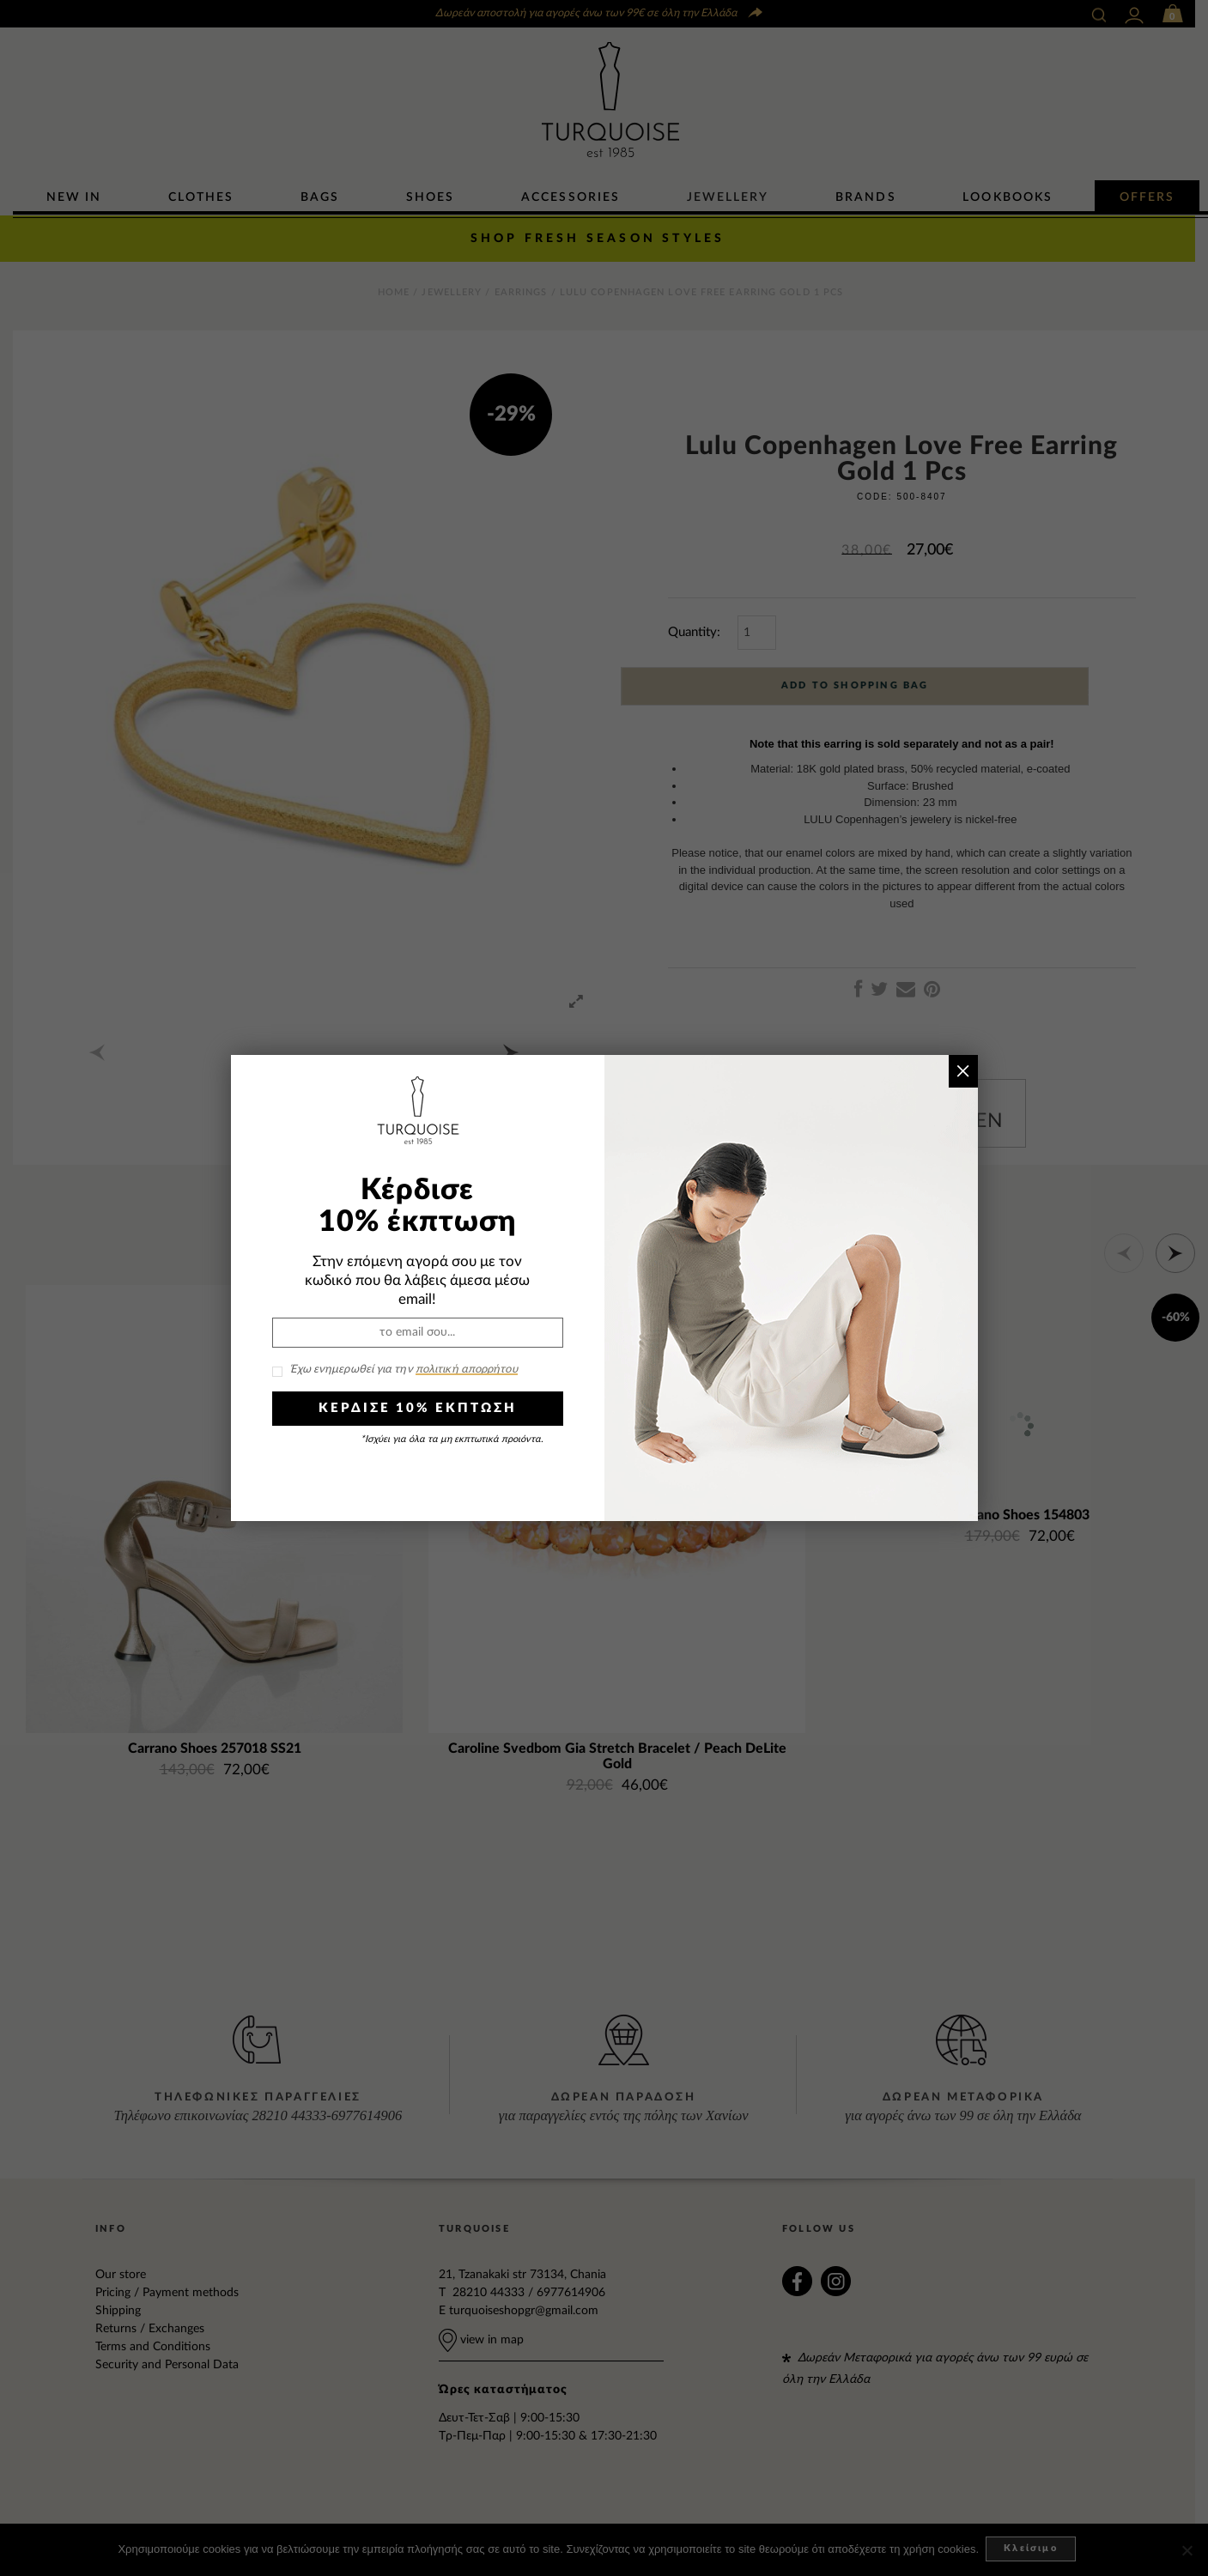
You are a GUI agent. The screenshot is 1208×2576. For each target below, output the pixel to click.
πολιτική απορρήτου (467, 1369)
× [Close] (963, 1071)
